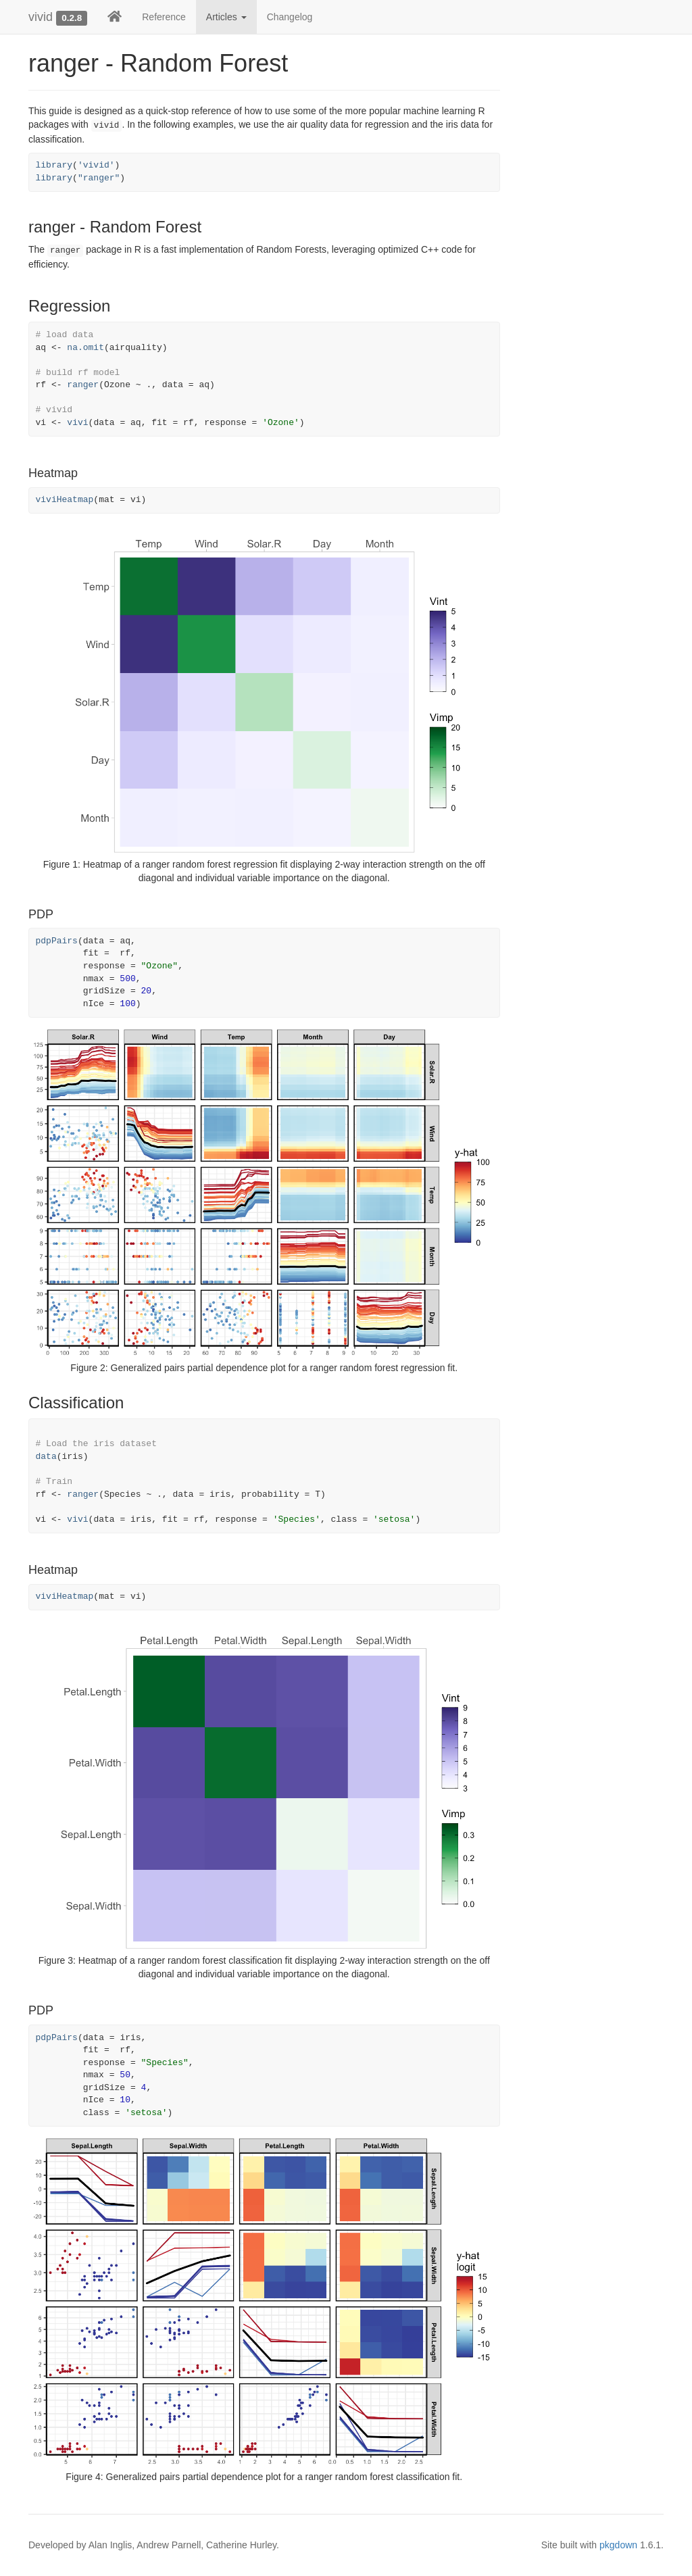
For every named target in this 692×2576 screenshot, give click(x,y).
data (46, 1457)
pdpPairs (57, 941)
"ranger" (99, 178)
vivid (40, 17)
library (54, 165)
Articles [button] (226, 16)
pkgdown (618, 2545)
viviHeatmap (65, 500)
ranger (83, 385)
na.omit (85, 348)
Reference (164, 16)
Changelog (290, 16)
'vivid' (96, 165)
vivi (77, 423)
